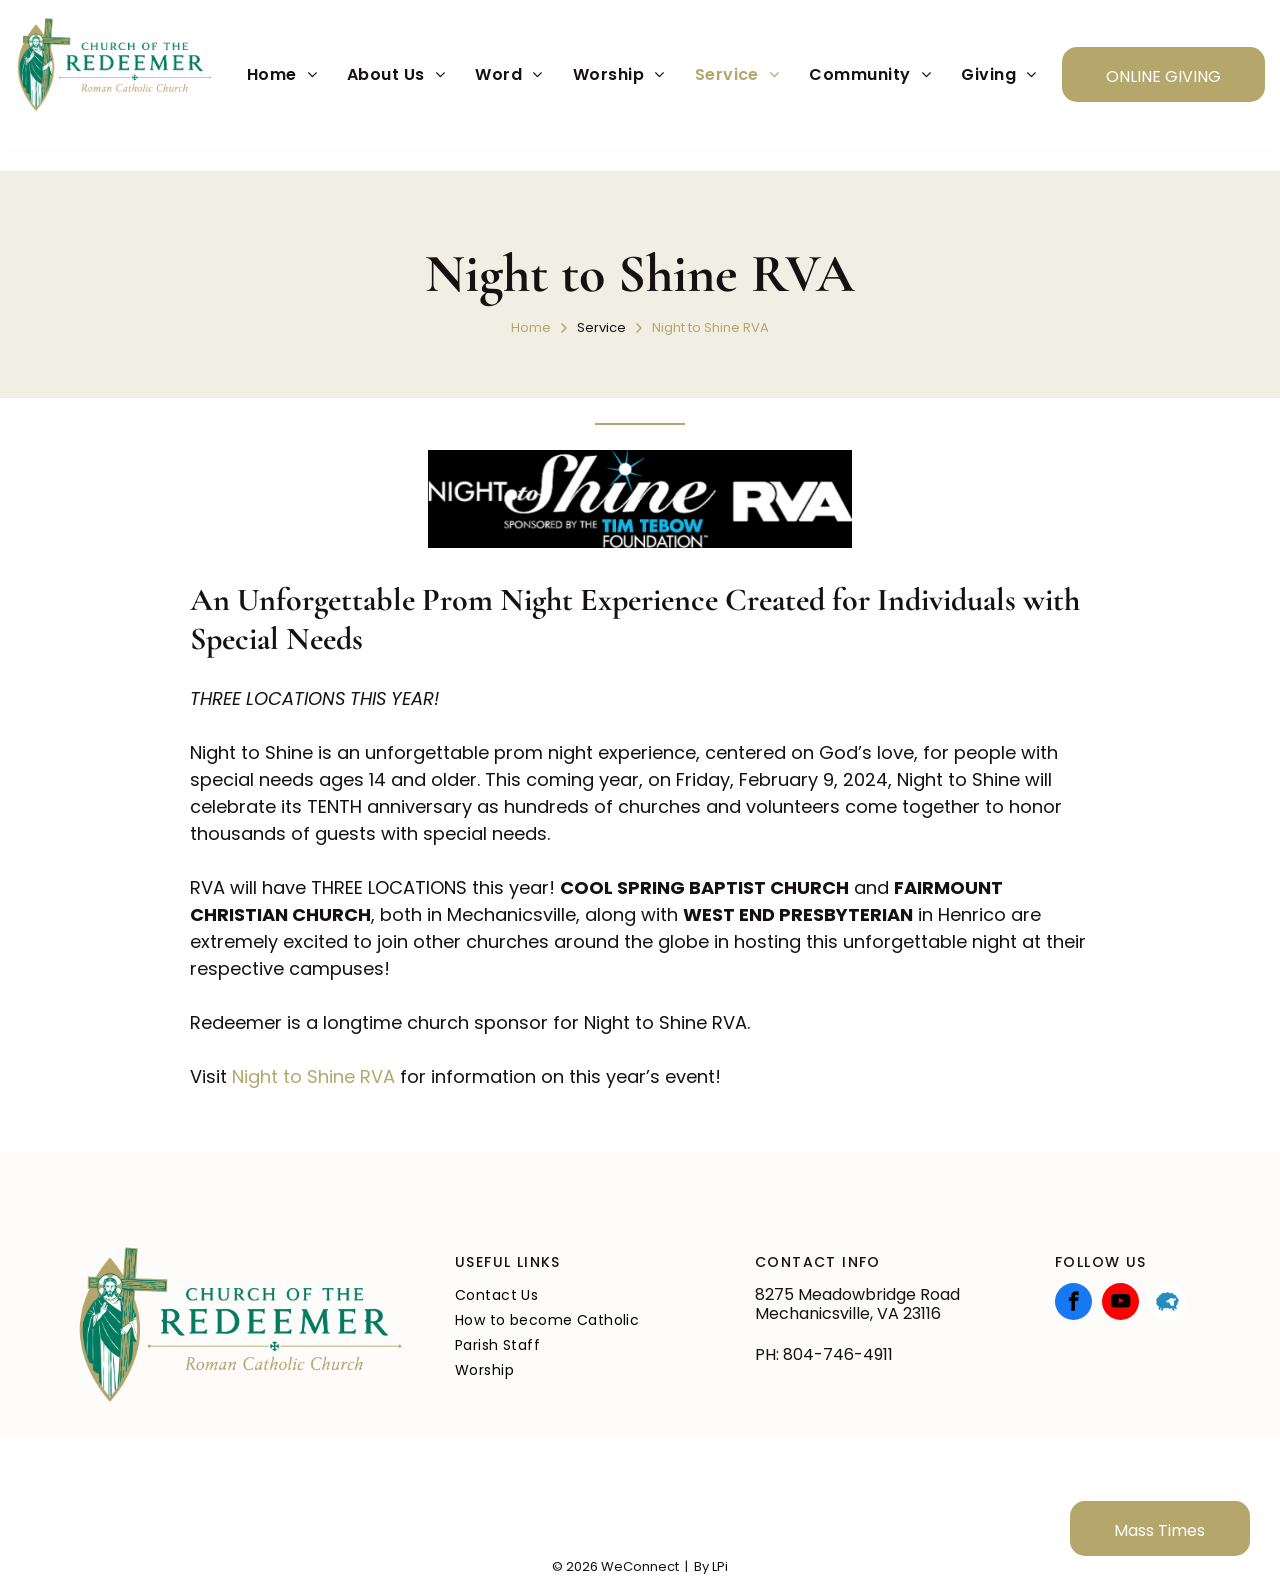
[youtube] (1120, 1304)
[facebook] (1073, 1304)
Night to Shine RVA (313, 1076)
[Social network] (1167, 1304)
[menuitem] (282, 75)
